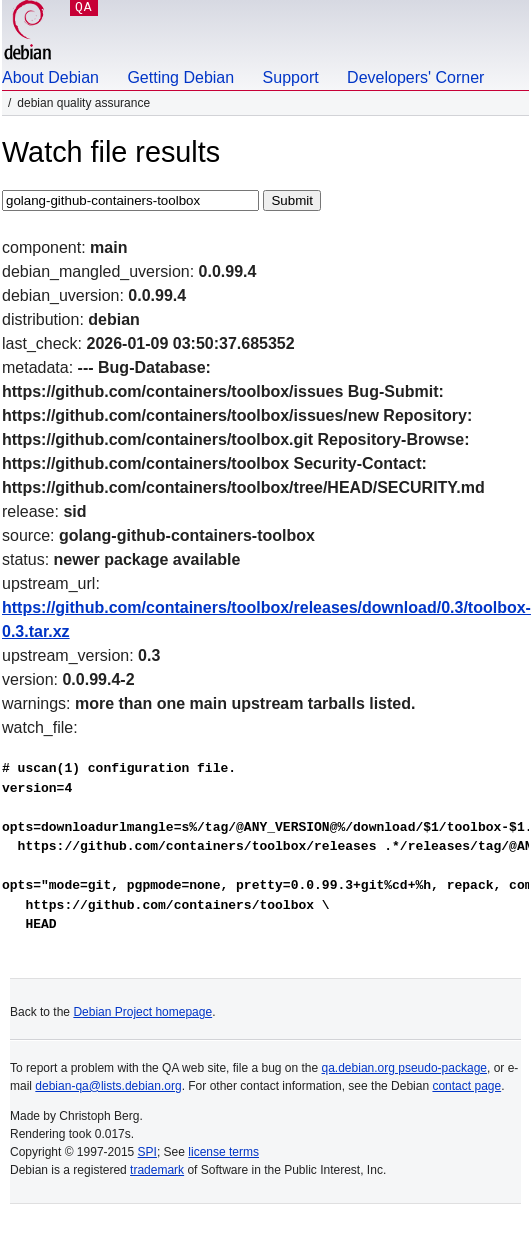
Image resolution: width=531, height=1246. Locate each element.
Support (291, 77)
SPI (147, 1152)
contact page (466, 1086)
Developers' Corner (415, 77)
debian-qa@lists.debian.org (108, 1086)
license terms (223, 1152)
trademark (157, 1170)
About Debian (50, 77)
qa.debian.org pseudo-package (404, 1068)
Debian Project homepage (142, 1012)
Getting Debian (180, 77)
